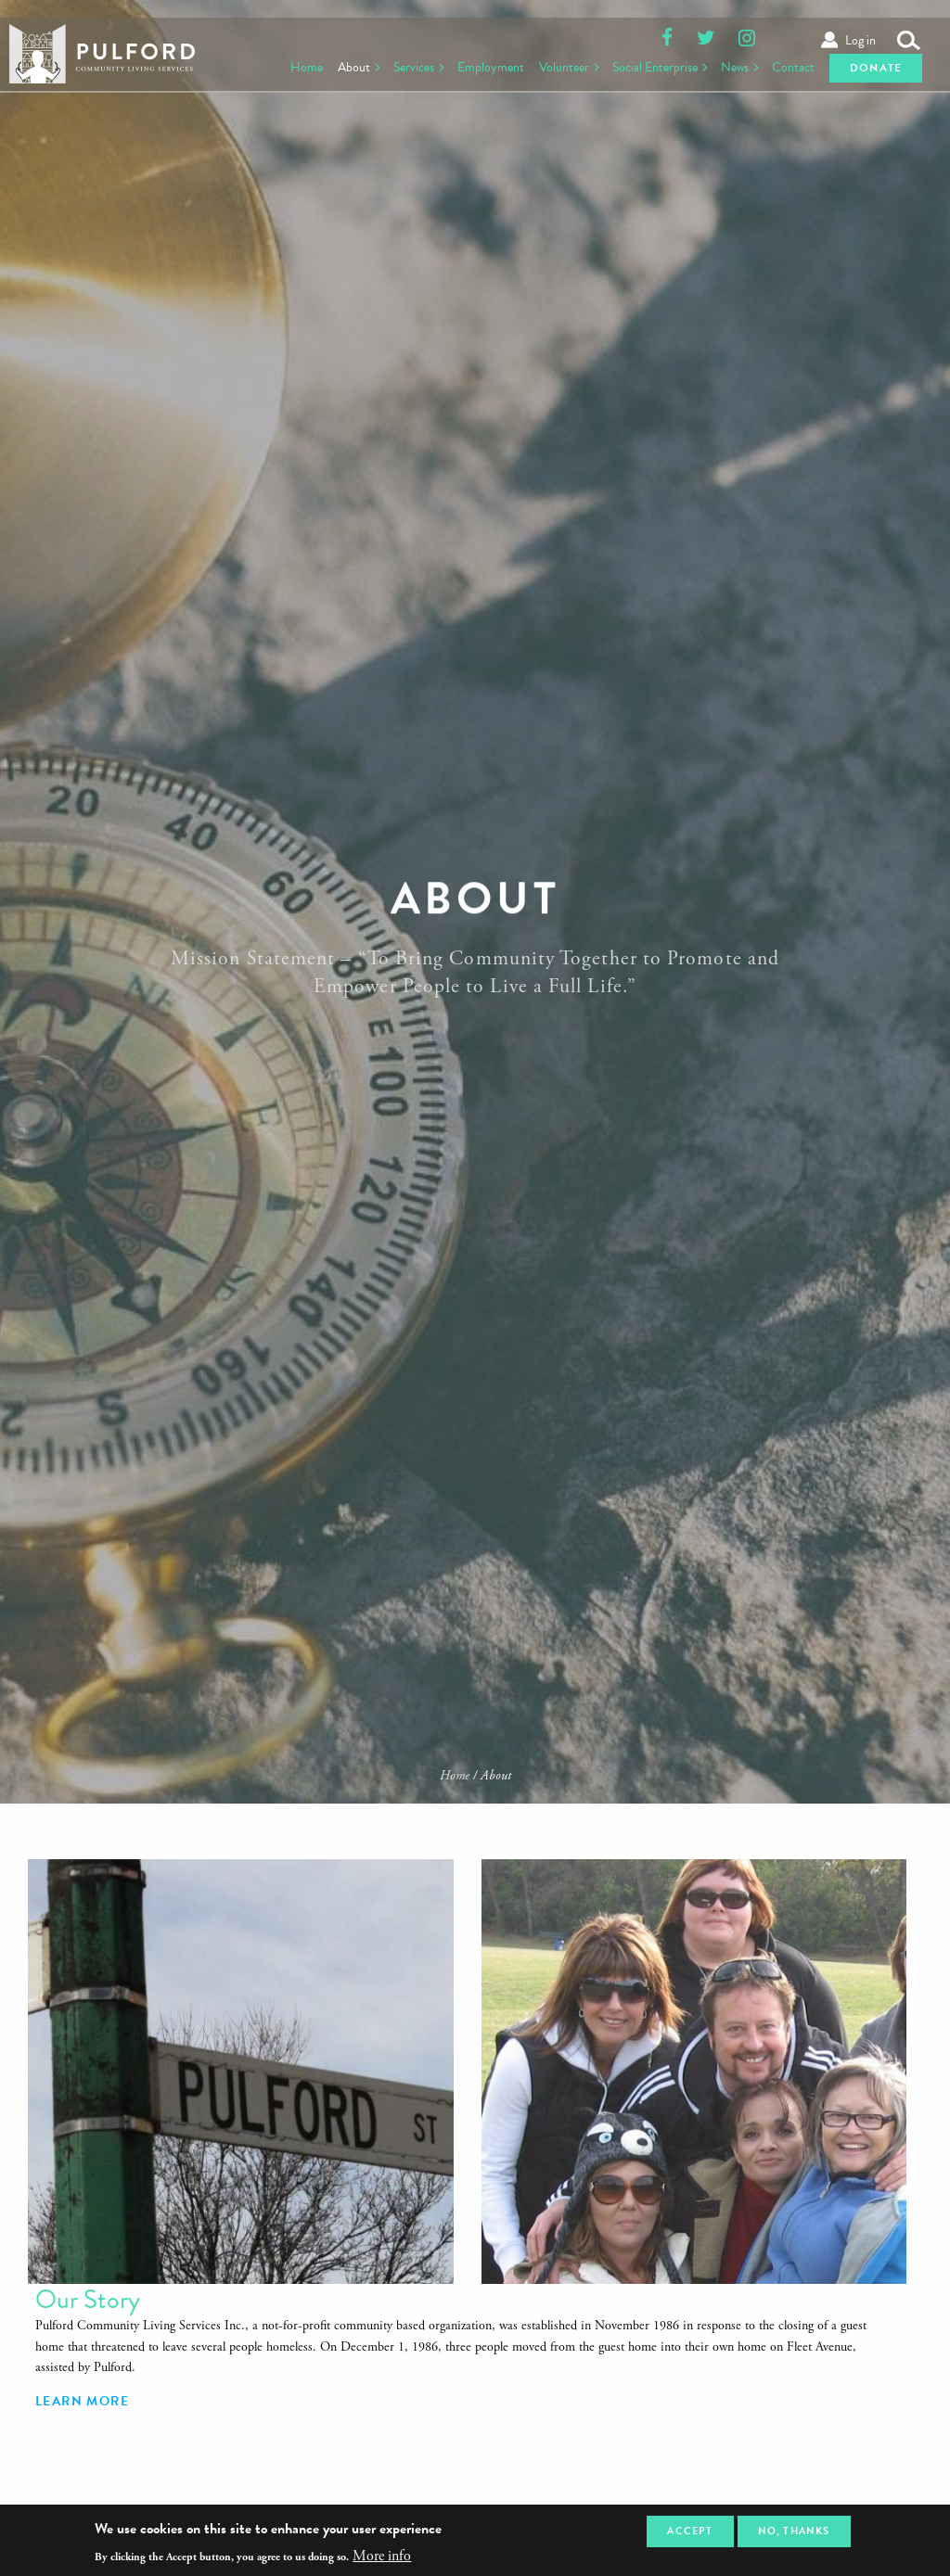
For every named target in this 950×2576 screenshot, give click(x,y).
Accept (689, 2531)
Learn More (709, 2134)
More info (382, 2556)
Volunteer (547, 64)
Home (281, 64)
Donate (873, 65)
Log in (860, 20)
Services (392, 64)
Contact (785, 64)
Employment (473, 64)
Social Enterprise (641, 64)
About (330, 64)
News (724, 64)
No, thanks (793, 2531)
